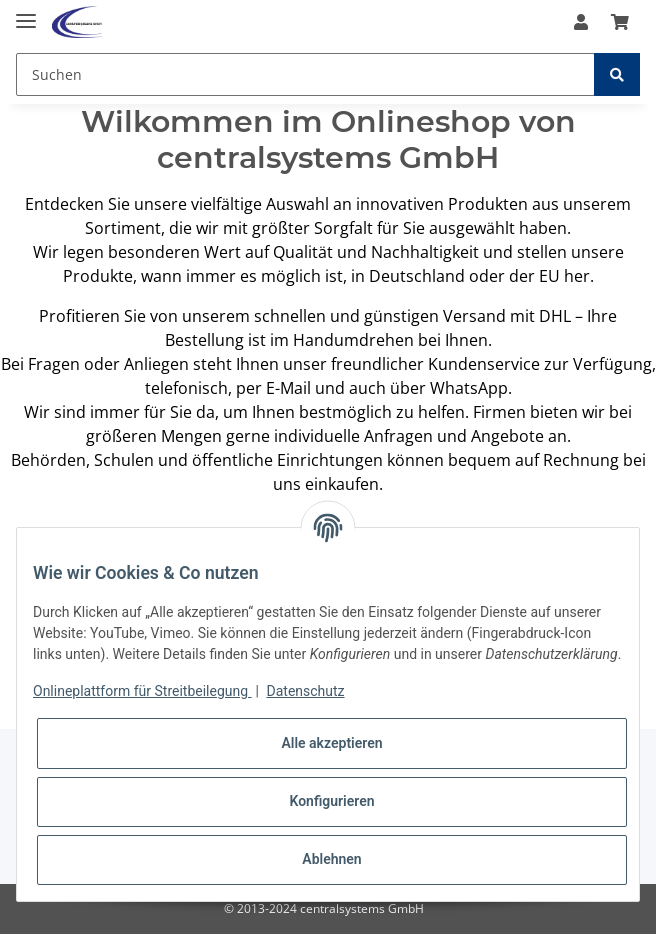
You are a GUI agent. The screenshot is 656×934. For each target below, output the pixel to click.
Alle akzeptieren (331, 743)
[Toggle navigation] (26, 12)
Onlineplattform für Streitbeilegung (142, 691)
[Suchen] (305, 74)
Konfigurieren (331, 801)
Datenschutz (306, 691)
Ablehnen (331, 859)
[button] (581, 22)
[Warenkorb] (620, 22)
